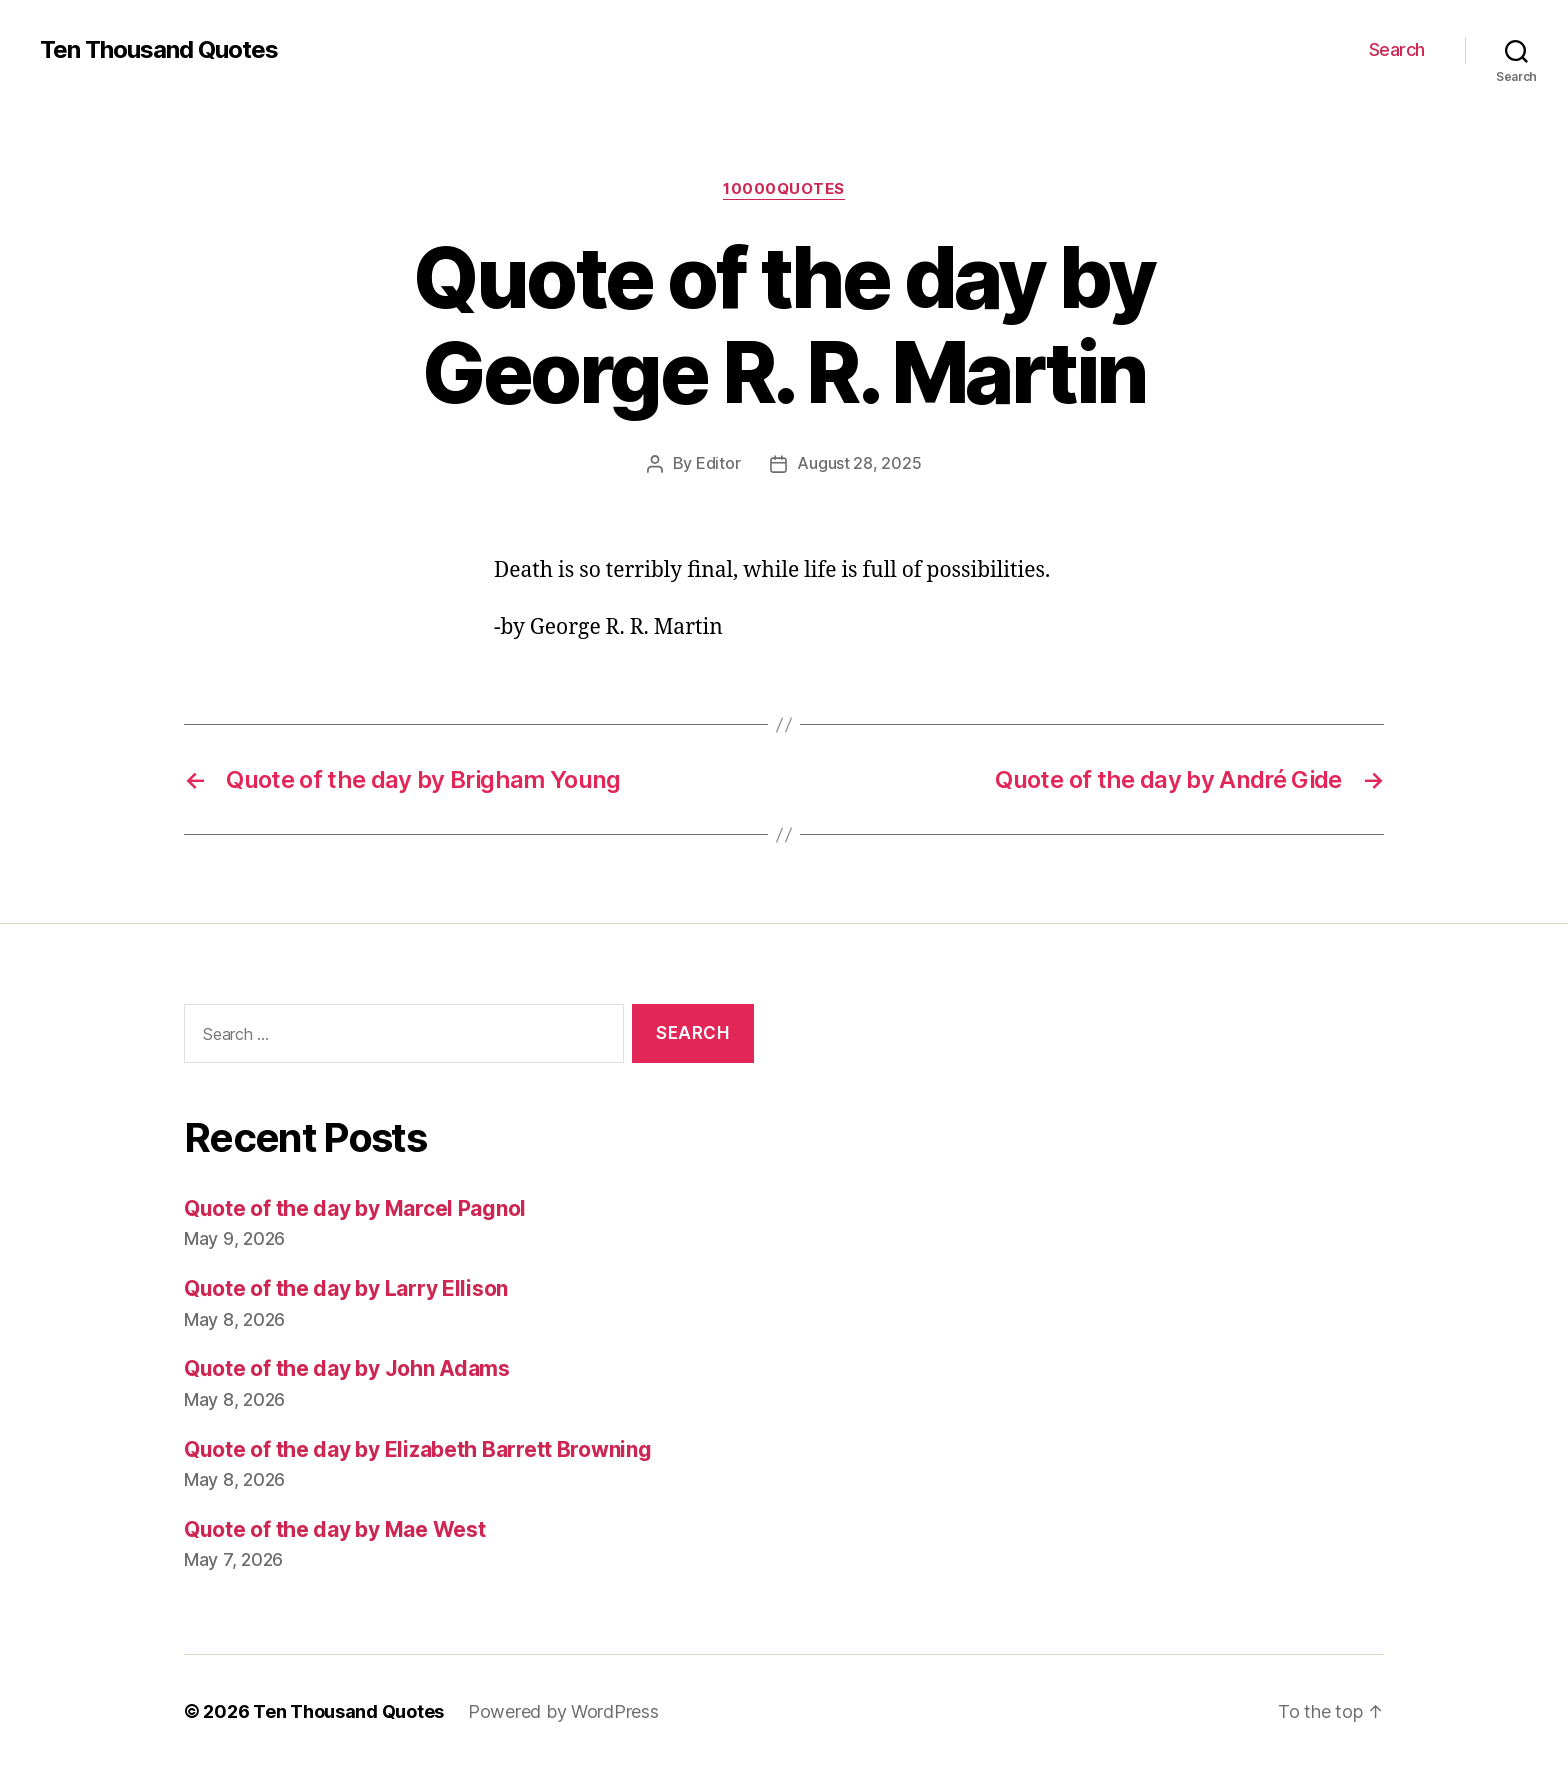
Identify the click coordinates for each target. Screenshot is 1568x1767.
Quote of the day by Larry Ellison (346, 1287)
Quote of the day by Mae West (334, 1528)
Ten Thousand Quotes (159, 50)
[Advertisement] (1099, 1206)
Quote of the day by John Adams (347, 1367)
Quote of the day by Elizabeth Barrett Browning (418, 1448)
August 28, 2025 (859, 463)
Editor (718, 463)
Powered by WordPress (563, 1710)
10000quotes (784, 189)
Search (1397, 49)
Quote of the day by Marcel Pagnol (355, 1207)
